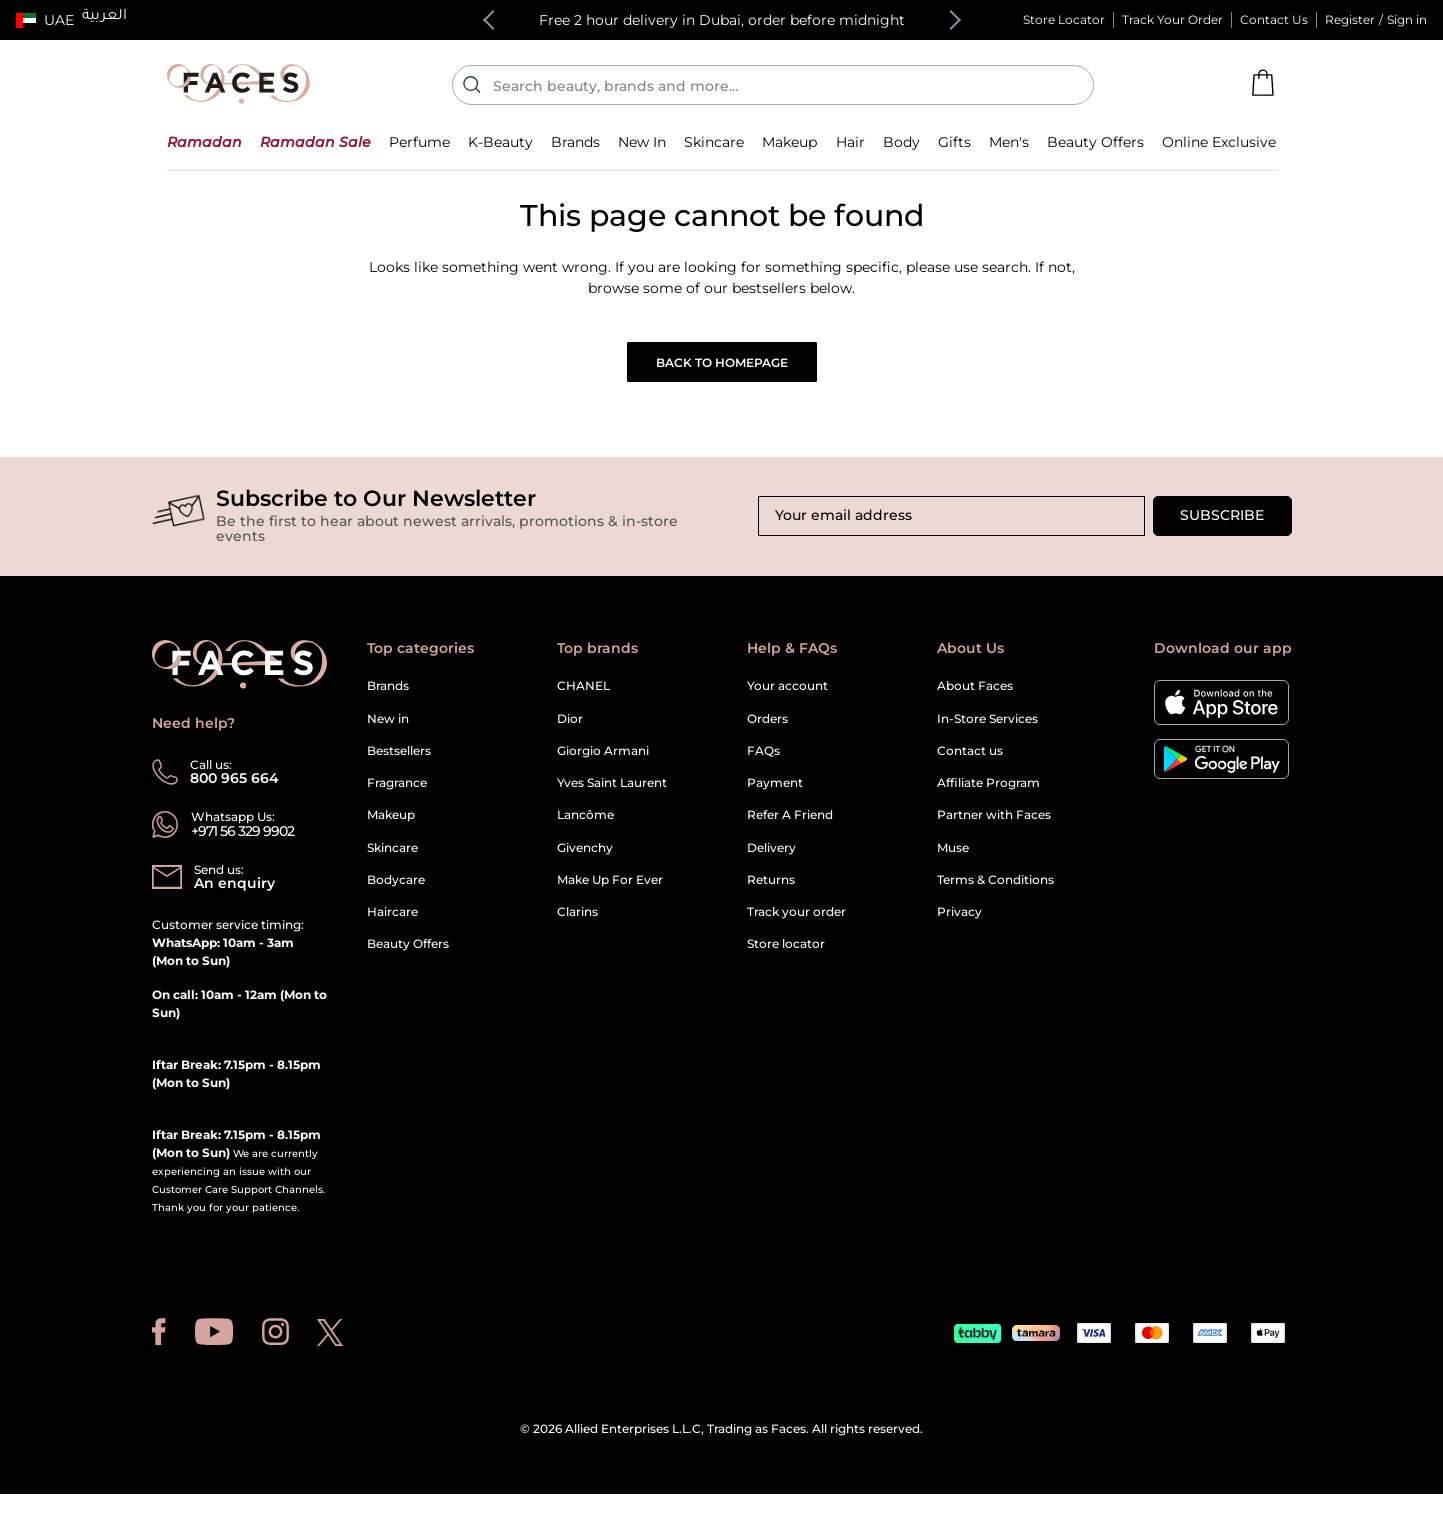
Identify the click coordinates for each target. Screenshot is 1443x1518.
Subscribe (1222, 515)
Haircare (392, 911)
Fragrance (397, 782)
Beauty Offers (408, 943)
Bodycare (396, 879)
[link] (575, 141)
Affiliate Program (988, 782)
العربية (104, 17)
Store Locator (1064, 19)
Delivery (771, 847)
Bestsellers (399, 750)
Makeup (391, 814)
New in (388, 718)
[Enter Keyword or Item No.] (781, 85)
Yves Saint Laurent (612, 782)
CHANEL (583, 685)
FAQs (763, 750)
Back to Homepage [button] (722, 362)
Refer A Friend (790, 814)
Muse (953, 847)
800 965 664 (234, 778)
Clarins (577, 911)
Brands (388, 685)
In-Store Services (987, 718)
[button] (45, 20)
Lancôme (585, 814)
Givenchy (585, 847)
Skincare (392, 847)
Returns (771, 879)
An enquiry (234, 883)
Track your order (796, 911)
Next (951, 20)
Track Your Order (1172, 19)
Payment (775, 782)
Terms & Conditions (995, 879)
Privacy (959, 911)
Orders (767, 718)
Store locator (786, 943)
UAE (59, 20)
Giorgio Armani (603, 750)
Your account (787, 685)
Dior (570, 718)
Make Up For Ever (610, 879)
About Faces (975, 685)
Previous (493, 20)
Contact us (970, 750)
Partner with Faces (994, 814)
